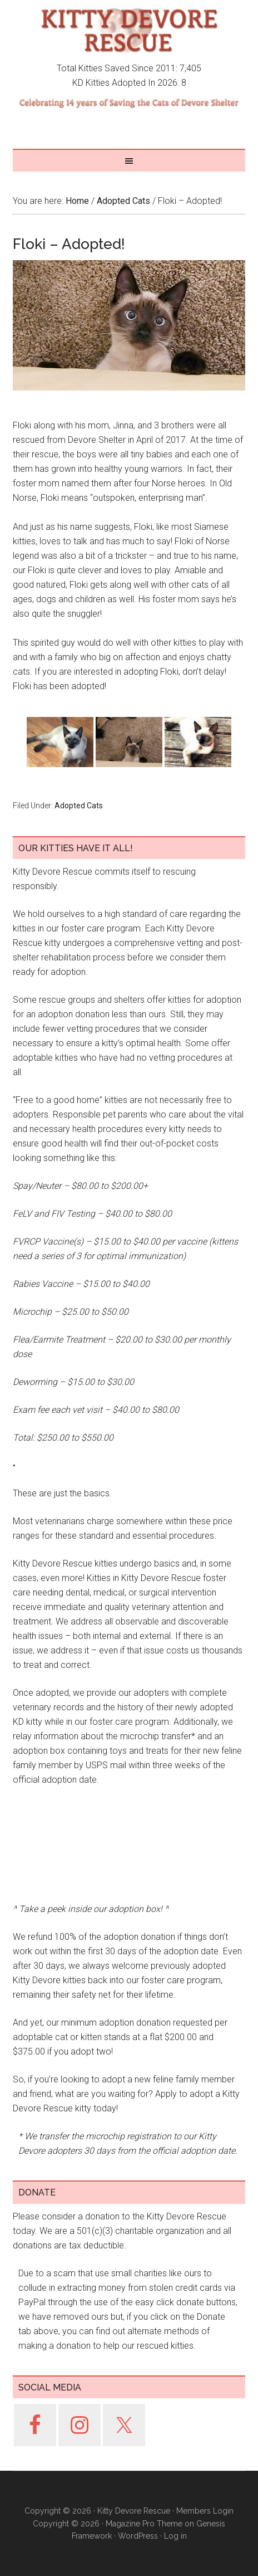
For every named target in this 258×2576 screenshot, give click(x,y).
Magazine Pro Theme (144, 2523)
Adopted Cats (78, 805)
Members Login (205, 2510)
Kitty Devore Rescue (129, 31)
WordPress (138, 2535)
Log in (175, 2535)
